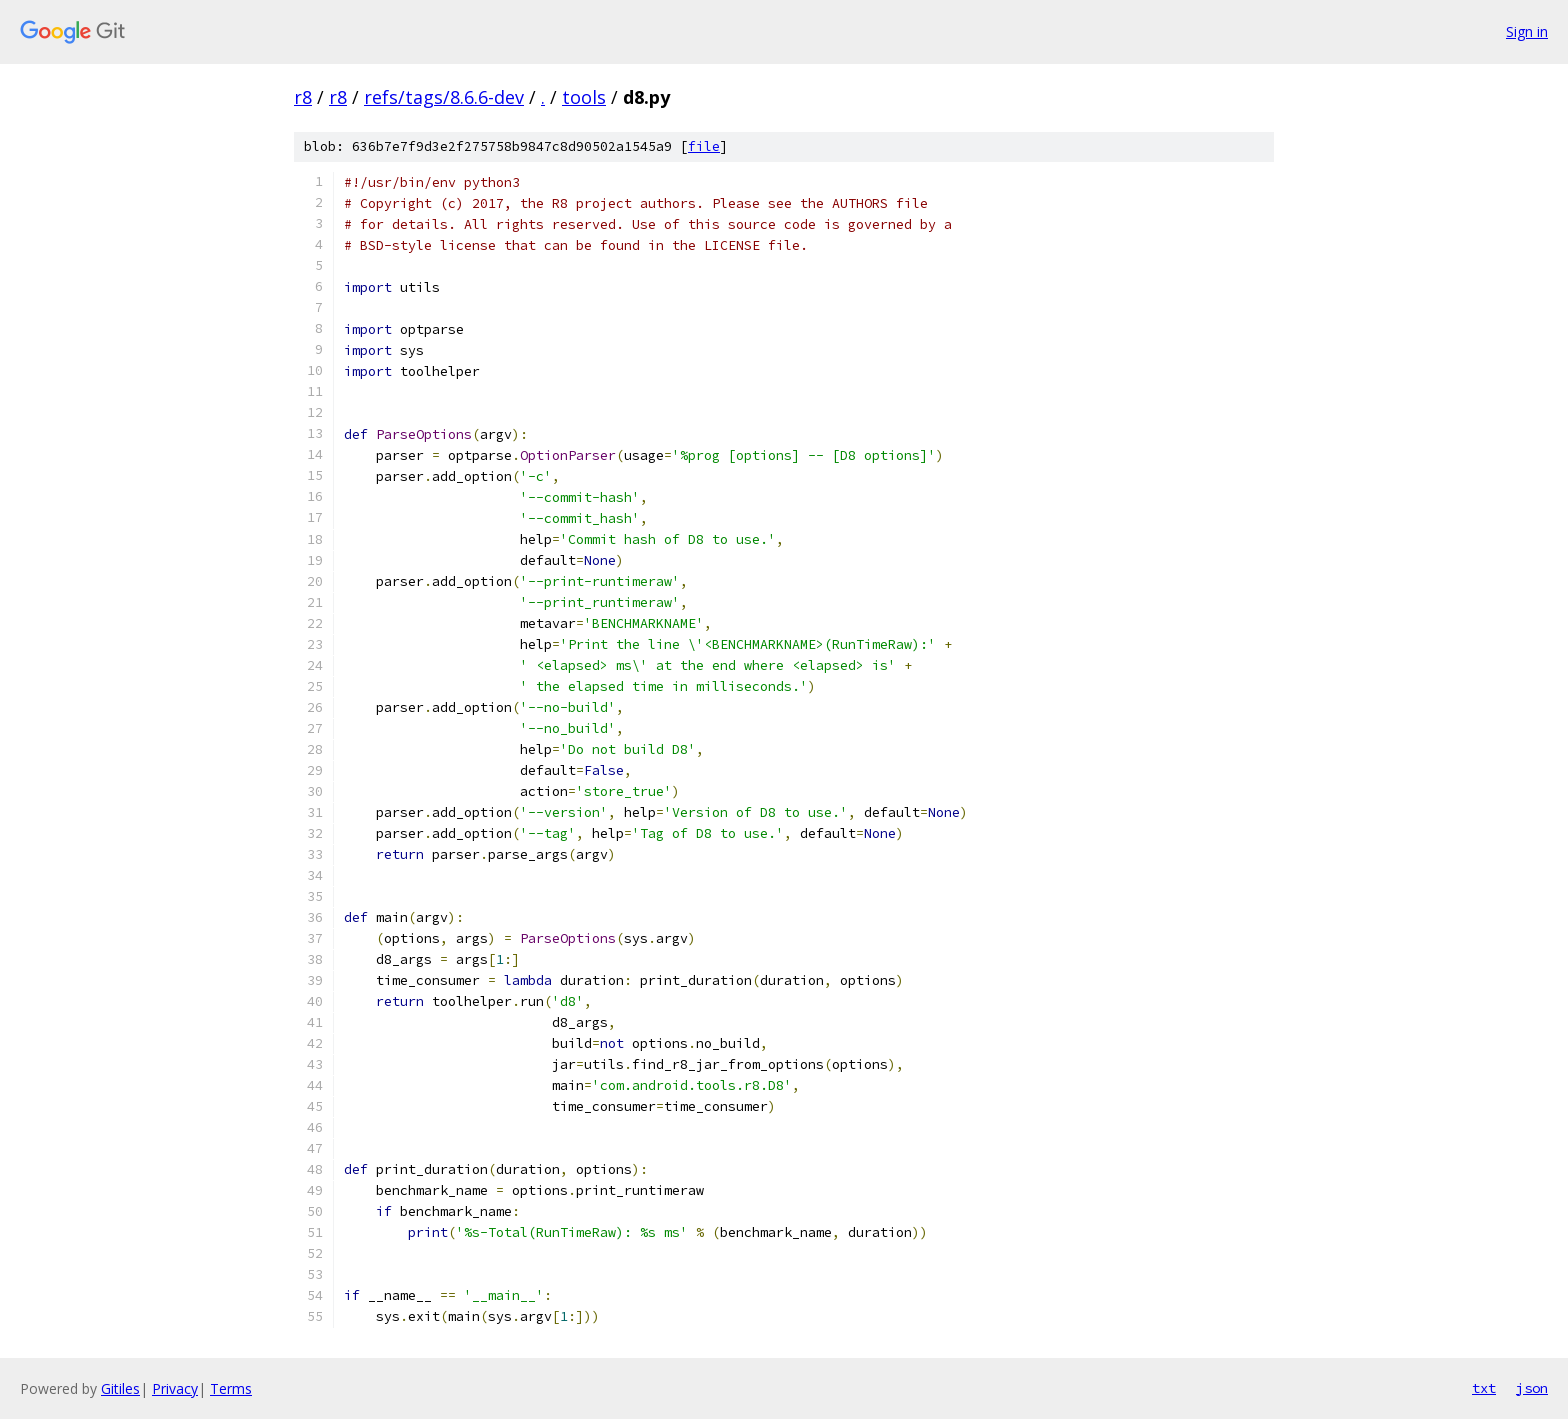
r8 (303, 97)
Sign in (1527, 31)
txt (1484, 1388)
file (704, 146)
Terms (231, 1388)
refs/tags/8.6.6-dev (444, 97)
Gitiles (120, 1388)
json (1532, 1388)
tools (584, 97)
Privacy (175, 1388)
